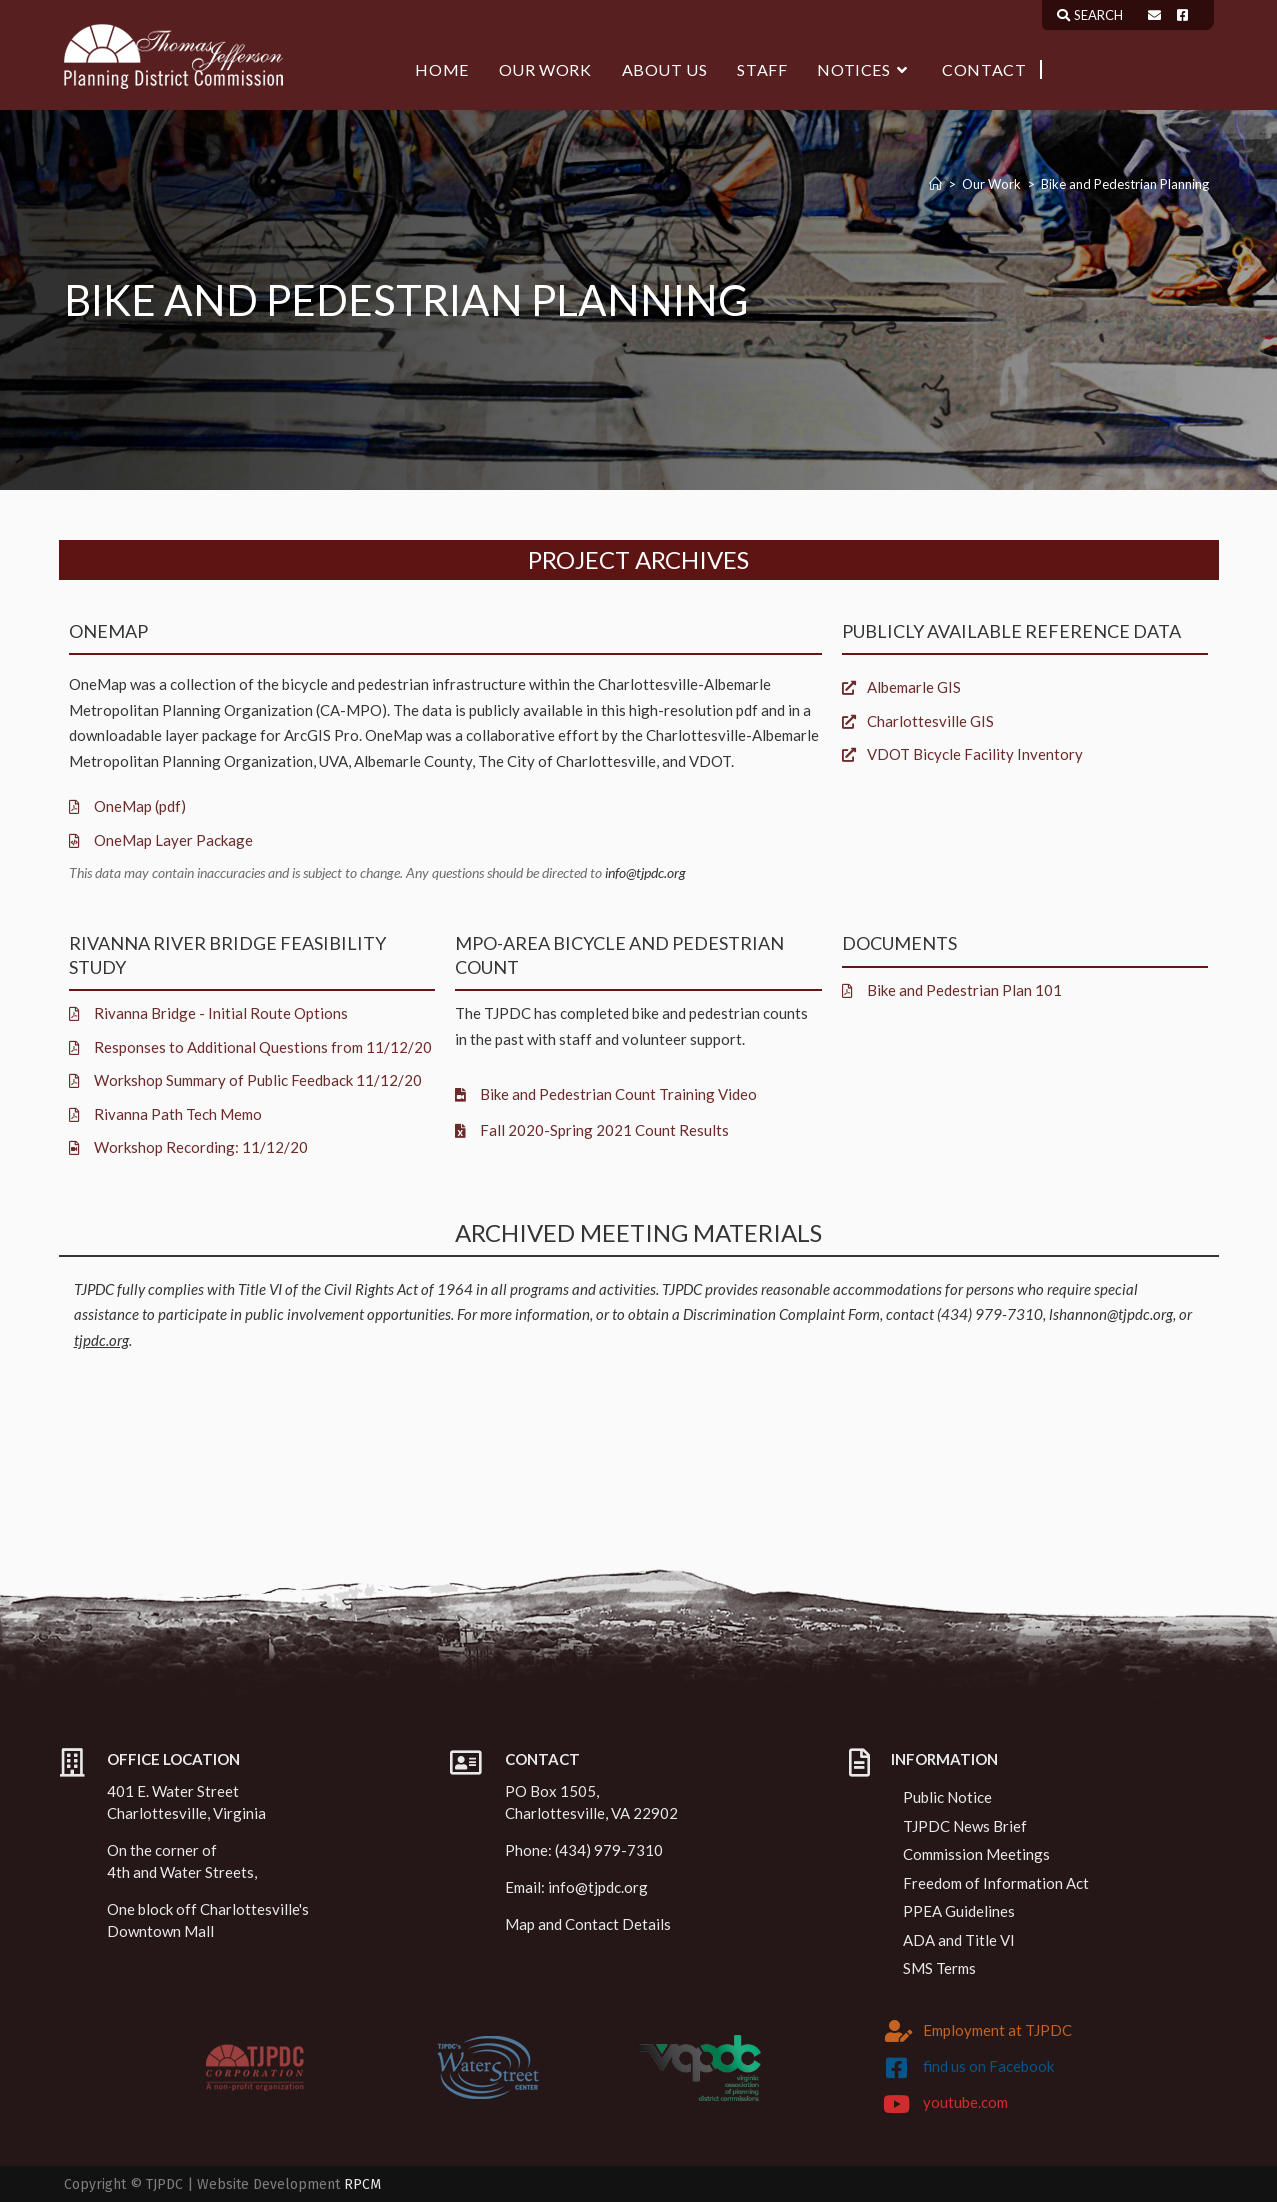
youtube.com (965, 2102)
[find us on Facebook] (896, 2068)
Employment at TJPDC (997, 2030)
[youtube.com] (896, 2104)
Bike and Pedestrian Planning (1125, 184)
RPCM (362, 2184)
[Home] (935, 184)
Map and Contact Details (588, 1924)
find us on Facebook (988, 2066)
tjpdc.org (101, 1340)
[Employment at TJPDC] (899, 2031)
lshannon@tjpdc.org (1111, 1314)
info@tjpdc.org (645, 872)
